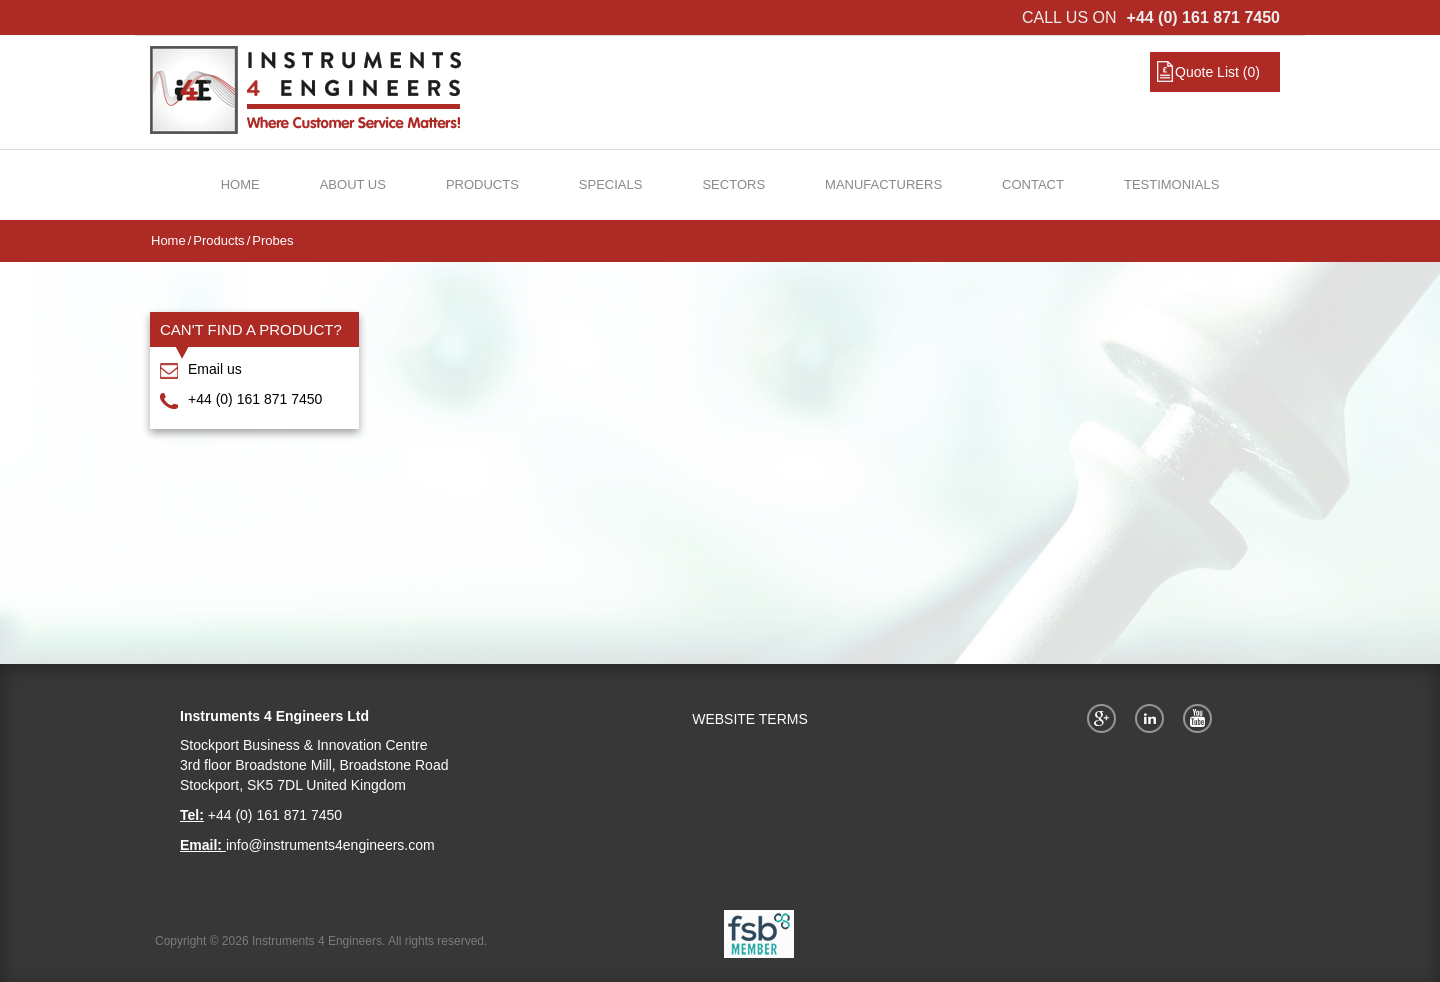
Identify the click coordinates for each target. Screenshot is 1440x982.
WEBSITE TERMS (750, 719)
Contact (1033, 184)
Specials (611, 184)
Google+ (1105, 718)
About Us (353, 184)
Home (240, 184)
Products (482, 184)
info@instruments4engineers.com (330, 845)
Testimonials (1171, 184)
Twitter (1153, 718)
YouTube (1201, 718)
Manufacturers (883, 184)
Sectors (733, 184)
